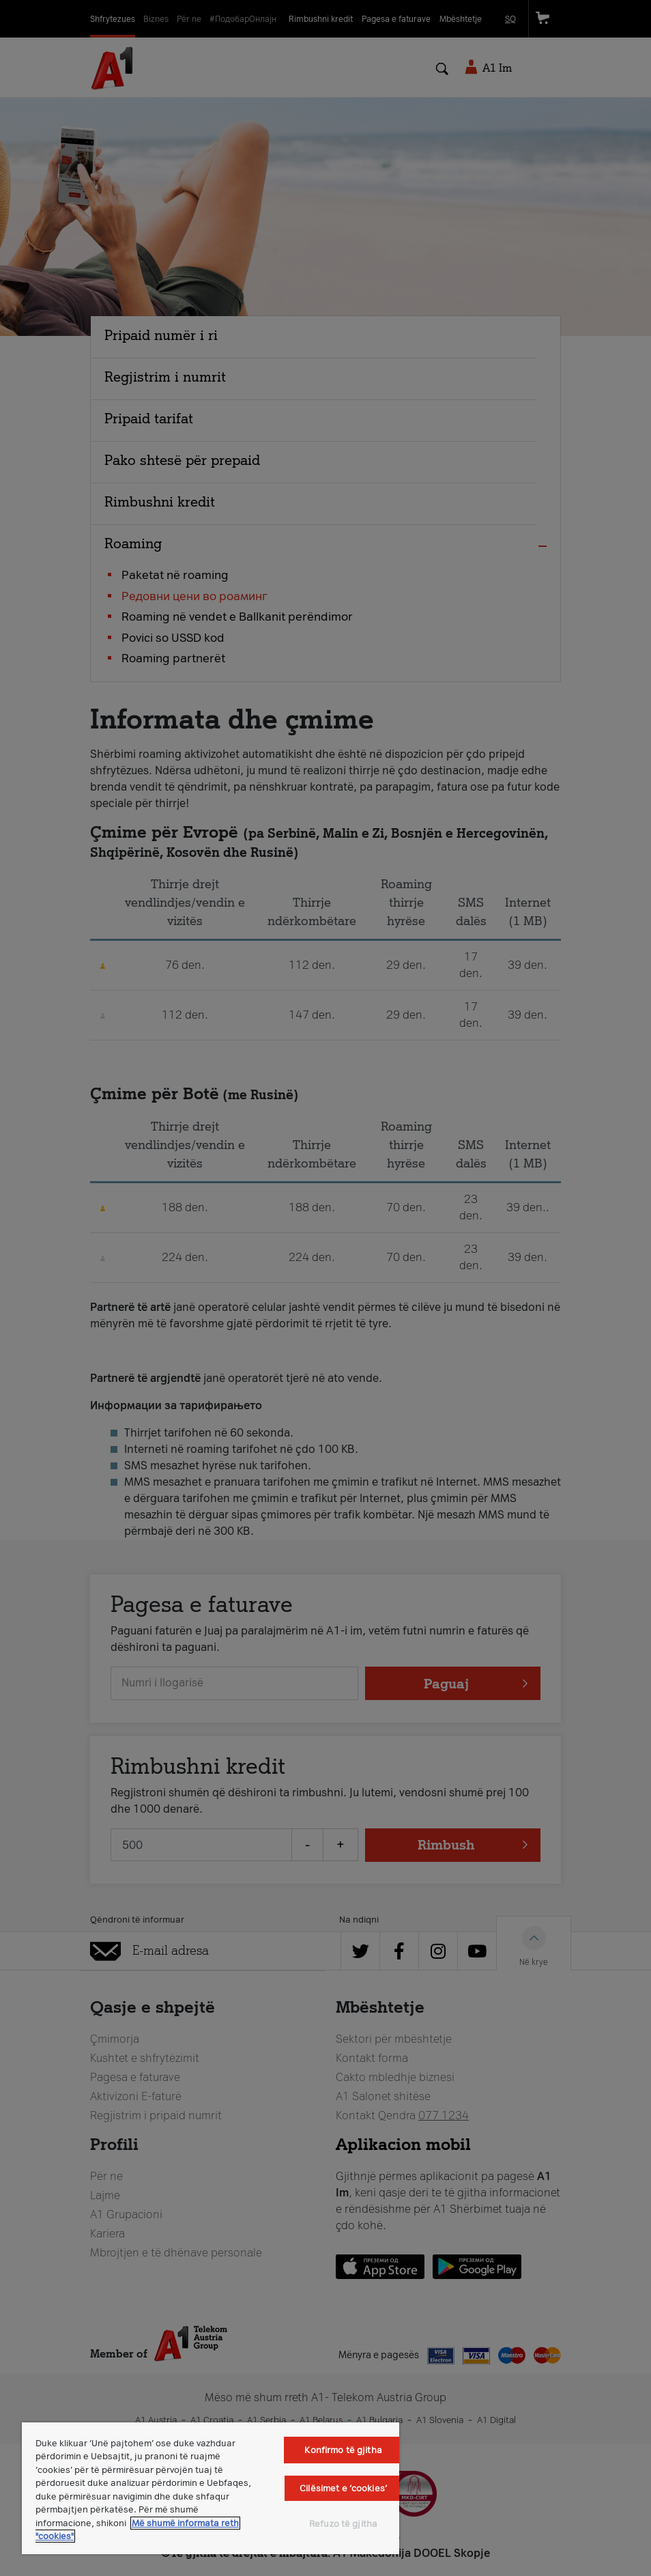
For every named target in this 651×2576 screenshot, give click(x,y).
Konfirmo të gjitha (342, 2450)
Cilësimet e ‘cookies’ (343, 2488)
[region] (210, 2488)
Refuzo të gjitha (343, 2524)
